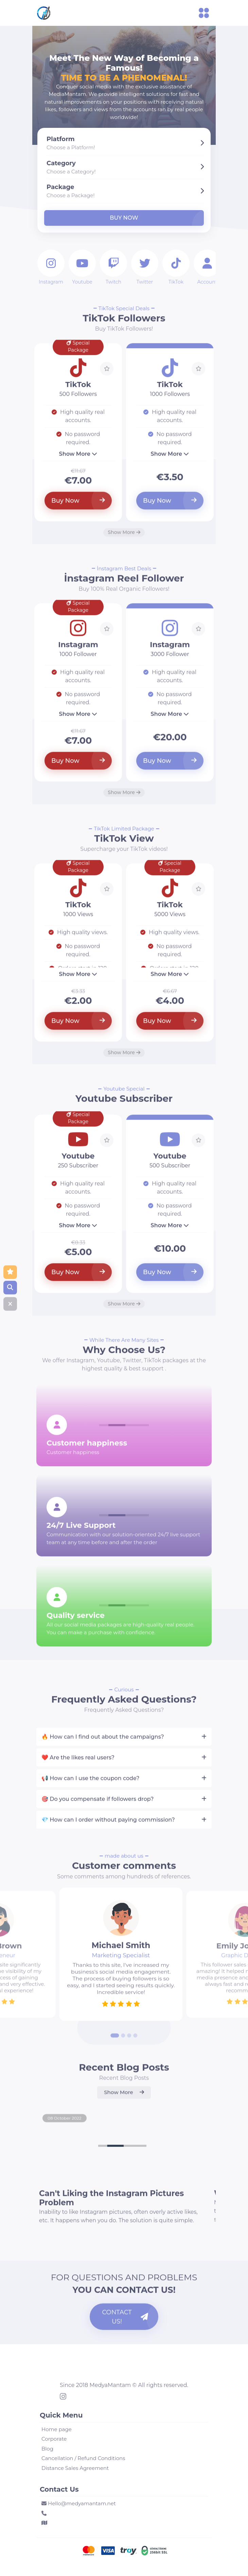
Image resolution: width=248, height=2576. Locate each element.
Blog (47, 2448)
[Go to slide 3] (129, 2042)
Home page (56, 2429)
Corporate (54, 2439)
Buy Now (124, 218)
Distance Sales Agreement (75, 2468)
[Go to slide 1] (115, 2042)
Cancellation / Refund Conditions (83, 2458)
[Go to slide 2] (123, 2042)
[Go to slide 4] (136, 2042)
